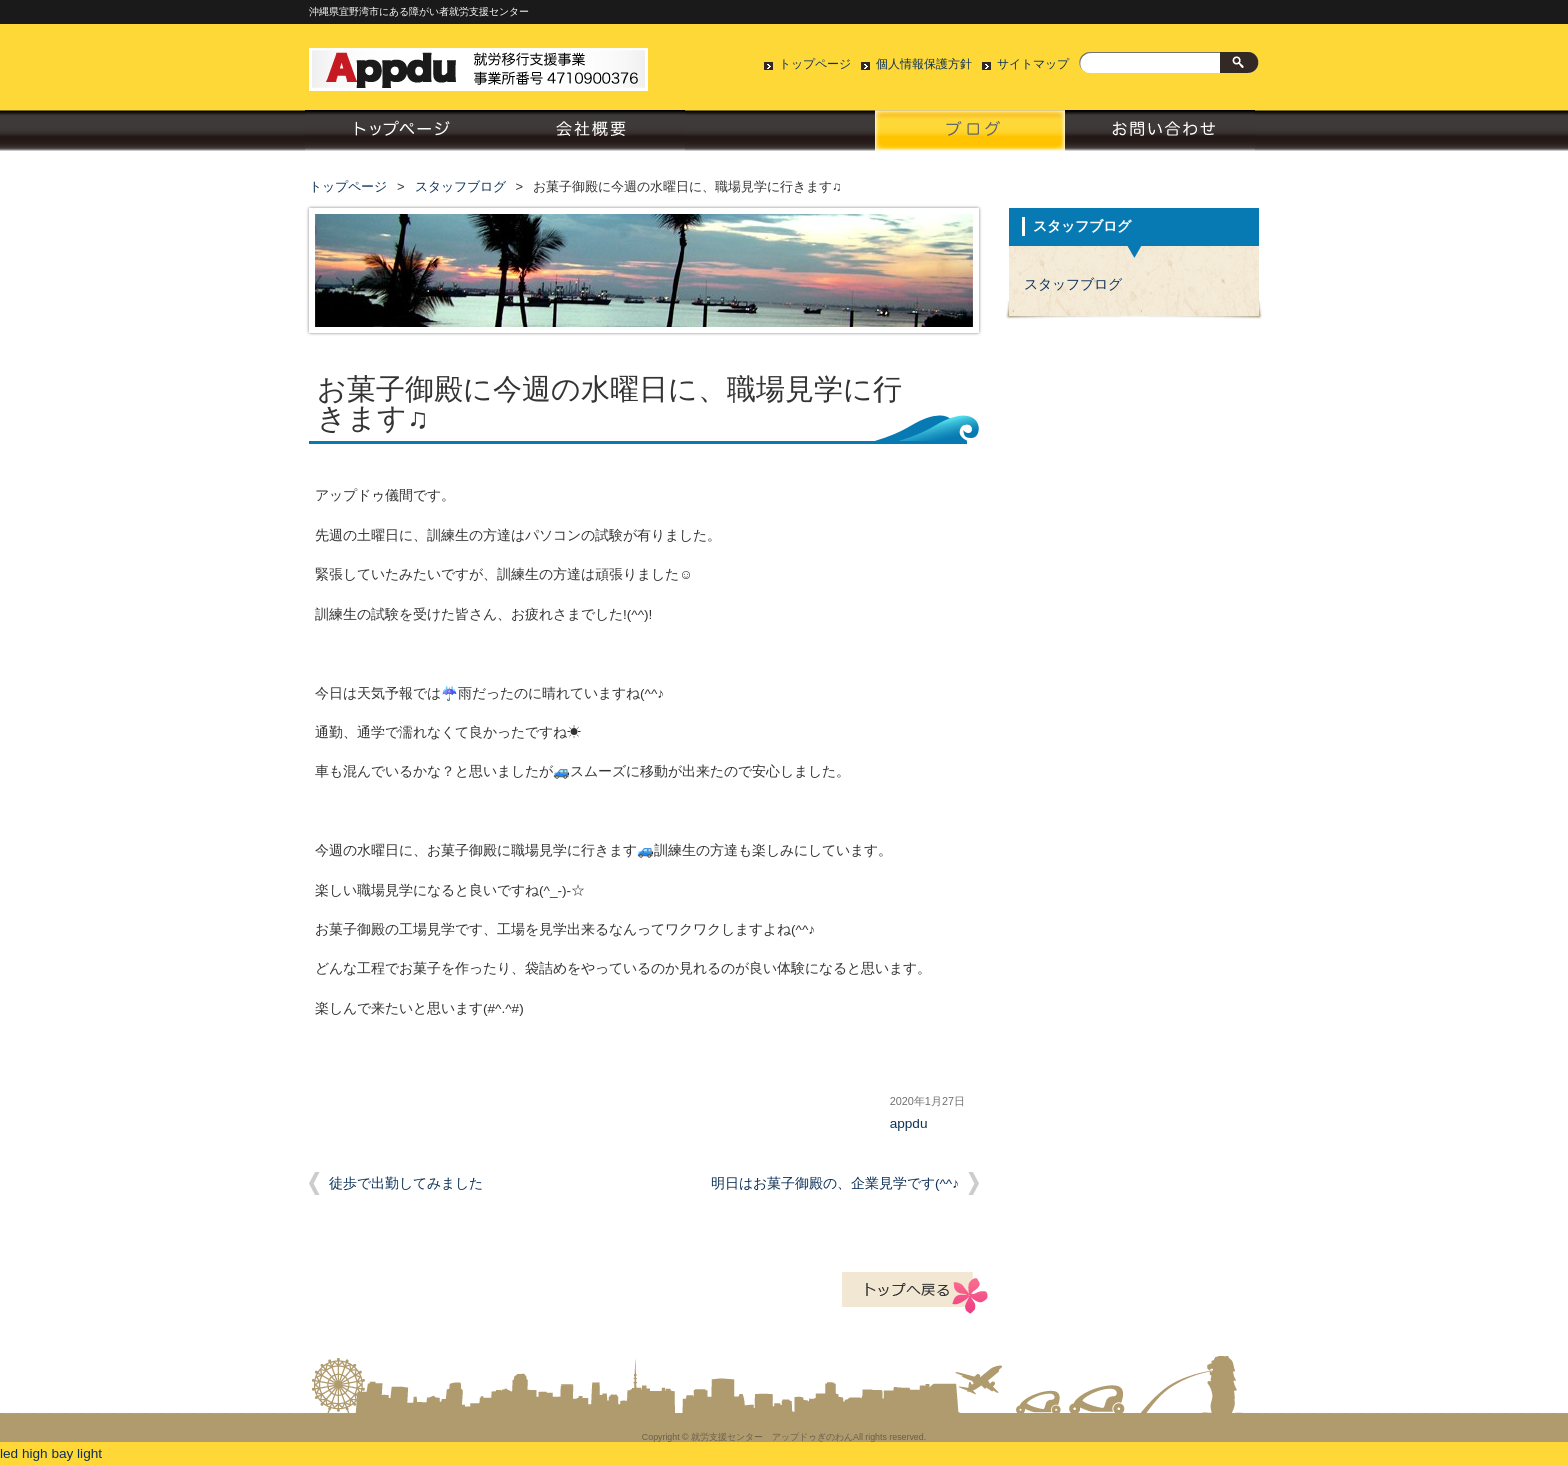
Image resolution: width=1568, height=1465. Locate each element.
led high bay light (51, 1453)
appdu (909, 1123)
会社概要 (590, 135)
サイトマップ (1033, 64)
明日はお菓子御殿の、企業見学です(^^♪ (835, 1183)
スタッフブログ (970, 135)
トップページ (815, 64)
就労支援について (780, 135)
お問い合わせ (1160, 135)
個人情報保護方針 (924, 64)
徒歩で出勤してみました (406, 1183)
